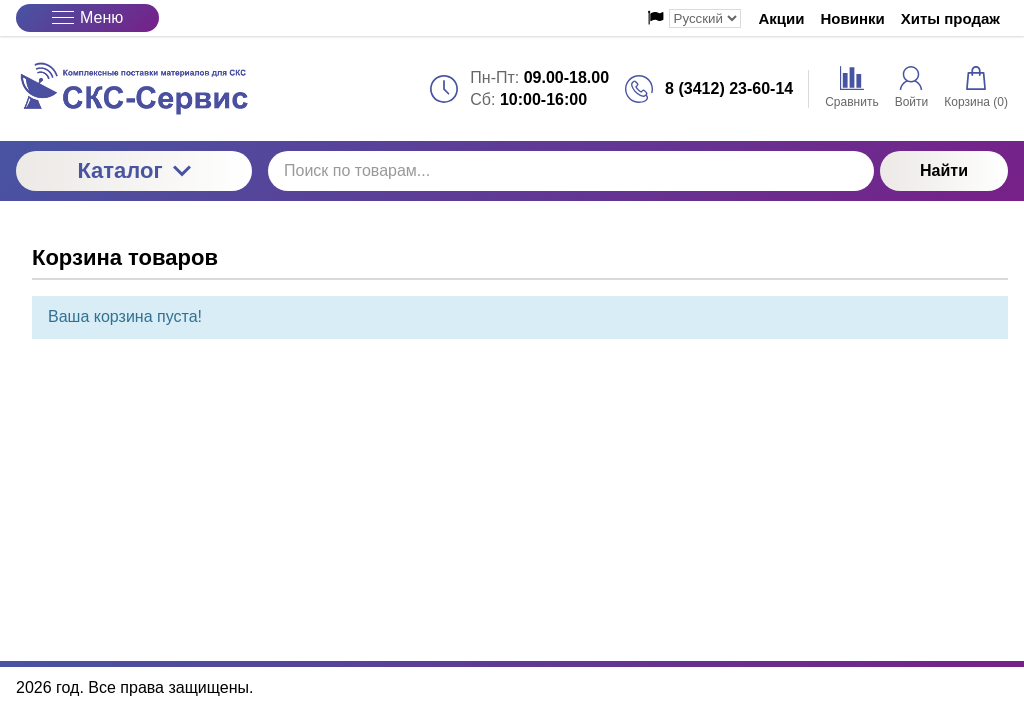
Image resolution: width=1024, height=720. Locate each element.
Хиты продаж (950, 18)
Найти (944, 170)
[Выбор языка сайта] (705, 18)
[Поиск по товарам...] (571, 171)
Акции (782, 18)
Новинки (853, 18)
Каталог (133, 170)
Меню (87, 17)
